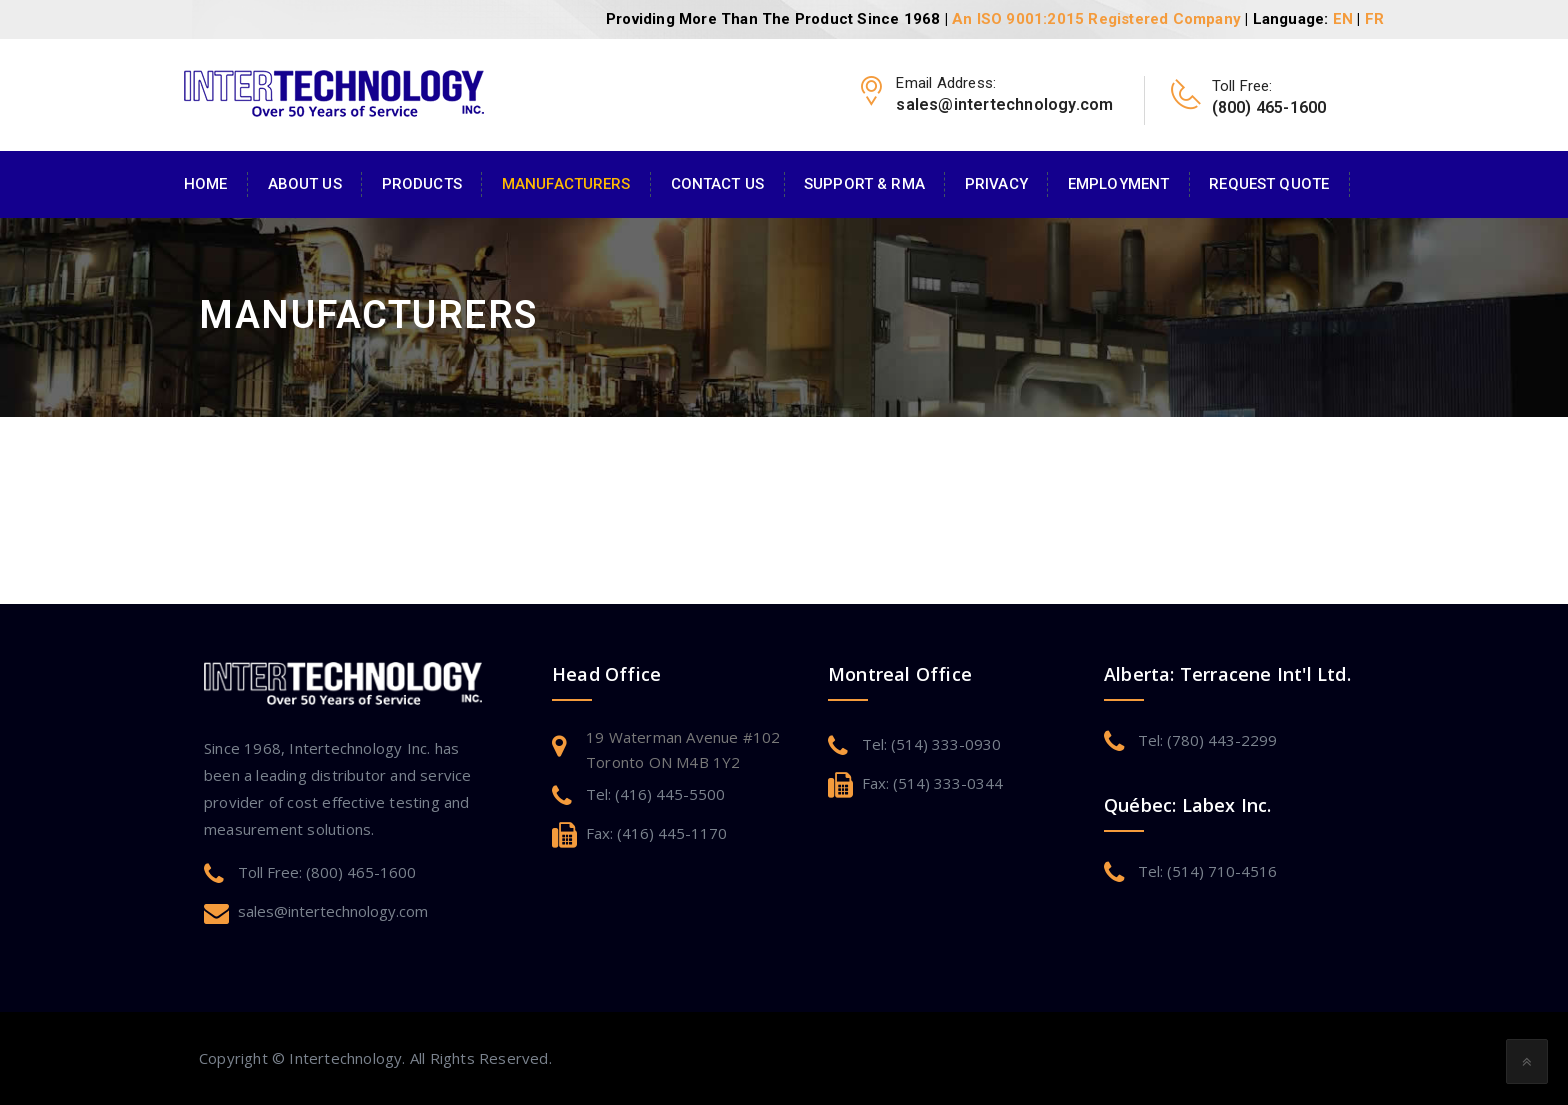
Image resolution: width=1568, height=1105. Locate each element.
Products (422, 184)
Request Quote (1269, 184)
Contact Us (717, 184)
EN (1343, 19)
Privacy (996, 184)
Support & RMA (864, 184)
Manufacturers (566, 184)
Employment (1118, 184)
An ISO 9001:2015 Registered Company (1096, 19)
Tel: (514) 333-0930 (931, 744)
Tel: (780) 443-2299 (1207, 740)
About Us (305, 184)
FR (1374, 19)
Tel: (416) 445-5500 (655, 794)
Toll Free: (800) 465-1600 (327, 872)
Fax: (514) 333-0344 (932, 783)
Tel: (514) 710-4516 (1207, 871)
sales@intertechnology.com (333, 911)
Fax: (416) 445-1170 (656, 833)
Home (206, 184)
